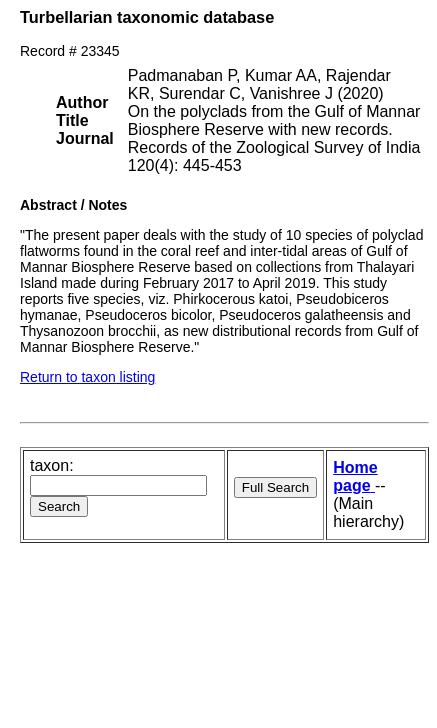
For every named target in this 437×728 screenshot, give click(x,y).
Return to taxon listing (87, 377)
